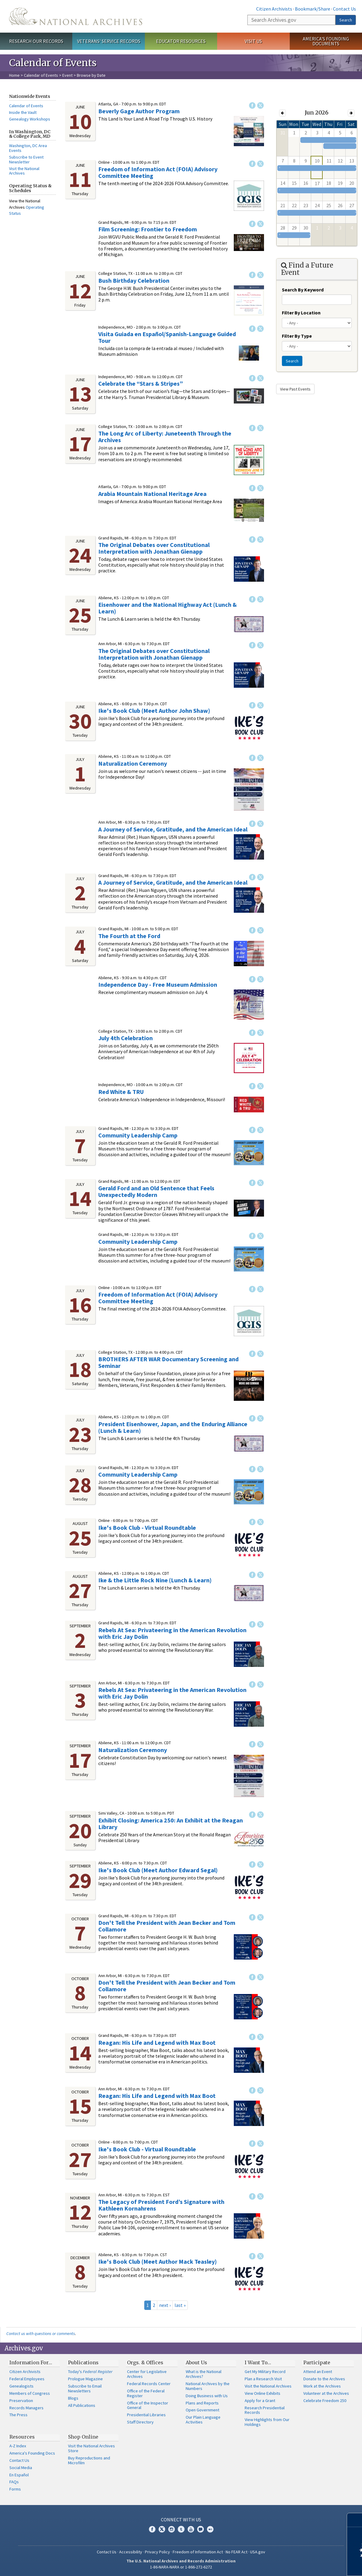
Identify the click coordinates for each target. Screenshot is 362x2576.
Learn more (308, 2565)
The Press (18, 2414)
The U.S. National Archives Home (75, 16)
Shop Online (83, 2437)
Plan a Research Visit (263, 2378)
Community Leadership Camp (138, 1135)
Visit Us (253, 41)
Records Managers (26, 2407)
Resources (22, 2437)
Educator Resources (181, 41)
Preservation (21, 2400)
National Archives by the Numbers (208, 2386)
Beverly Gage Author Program (139, 111)
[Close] (355, 2520)
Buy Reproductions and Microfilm (89, 2460)
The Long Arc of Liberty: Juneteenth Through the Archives (164, 436)
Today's (90, 2371)
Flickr (210, 2529)
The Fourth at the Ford (129, 936)
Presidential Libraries (146, 2414)
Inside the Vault (23, 112)
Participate (316, 2362)
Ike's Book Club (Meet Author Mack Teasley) (157, 2261)
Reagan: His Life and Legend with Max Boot (157, 2042)
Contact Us (344, 9)
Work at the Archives (322, 2386)
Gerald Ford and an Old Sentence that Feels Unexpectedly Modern (156, 1191)
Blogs (73, 2398)
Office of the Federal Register (146, 2393)
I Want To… (258, 2362)
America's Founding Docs (32, 2453)
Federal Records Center (149, 2383)
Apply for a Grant (260, 2400)
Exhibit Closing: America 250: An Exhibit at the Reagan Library (170, 1823)
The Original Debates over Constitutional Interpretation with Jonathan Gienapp (154, 548)
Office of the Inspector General (147, 2405)
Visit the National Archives (24, 171)
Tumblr (181, 2529)
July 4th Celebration (125, 1038)
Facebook (252, 105)
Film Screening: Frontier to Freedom (147, 229)
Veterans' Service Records (108, 41)
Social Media (20, 2467)
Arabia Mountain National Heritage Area (152, 493)
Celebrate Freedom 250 (324, 2400)
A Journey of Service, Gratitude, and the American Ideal (172, 829)
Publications (83, 2362)
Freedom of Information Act (198, 2552)
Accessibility (130, 2552)
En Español (19, 2475)
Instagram (171, 2529)
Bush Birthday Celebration (133, 280)
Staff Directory (140, 2422)
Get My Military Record (265, 2371)
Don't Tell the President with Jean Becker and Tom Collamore (166, 1926)
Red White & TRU (121, 1091)
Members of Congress (29, 2393)
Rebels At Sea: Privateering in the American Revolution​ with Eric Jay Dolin (172, 1633)
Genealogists (21, 2386)
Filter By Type (297, 336)
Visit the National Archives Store (91, 2448)
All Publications (81, 2405)
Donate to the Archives (324, 2378)
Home (14, 75)
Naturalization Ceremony (132, 763)
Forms (15, 2489)
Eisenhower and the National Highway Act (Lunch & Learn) (167, 608)
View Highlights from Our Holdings (267, 2422)
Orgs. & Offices (145, 2362)
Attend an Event (317, 2371)
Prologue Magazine (85, 2378)
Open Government (202, 2410)
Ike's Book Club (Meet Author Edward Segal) (158, 1870)
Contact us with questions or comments (40, 2333)
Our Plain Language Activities (203, 2419)
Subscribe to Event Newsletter (26, 159)
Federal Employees (26, 2378)
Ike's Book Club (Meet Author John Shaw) (154, 710)
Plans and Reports (202, 2403)
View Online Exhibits (262, 2393)
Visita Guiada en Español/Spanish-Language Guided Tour (167, 337)
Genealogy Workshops (29, 119)
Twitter (260, 105)
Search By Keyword (303, 290)
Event (67, 75)
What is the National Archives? (203, 2374)
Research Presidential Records (265, 2410)
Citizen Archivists (274, 9)
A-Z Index (17, 2446)
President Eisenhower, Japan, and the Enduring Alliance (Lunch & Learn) (172, 1427)
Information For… (30, 2362)
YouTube (190, 2529)
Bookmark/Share (312, 9)
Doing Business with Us (207, 2395)
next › (165, 2305)
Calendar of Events (41, 75)
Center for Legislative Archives (147, 2374)
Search (345, 20)
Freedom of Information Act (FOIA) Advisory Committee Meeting (157, 172)
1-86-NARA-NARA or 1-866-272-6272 (181, 2567)
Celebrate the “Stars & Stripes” (140, 383)
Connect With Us (181, 2520)
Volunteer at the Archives (326, 2393)
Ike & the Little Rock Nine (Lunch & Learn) (155, 1580)
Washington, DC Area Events (28, 148)
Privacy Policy (157, 2552)
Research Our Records (36, 41)
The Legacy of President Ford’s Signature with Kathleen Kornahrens (161, 2205)
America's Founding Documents (326, 41)
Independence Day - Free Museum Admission (157, 984)
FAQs (14, 2481)
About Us (196, 2362)
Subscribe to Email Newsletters (85, 2388)
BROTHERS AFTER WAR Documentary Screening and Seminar (168, 1362)
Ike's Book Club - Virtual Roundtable (147, 1527)
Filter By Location (301, 313)
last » (180, 2305)
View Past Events (295, 389)
